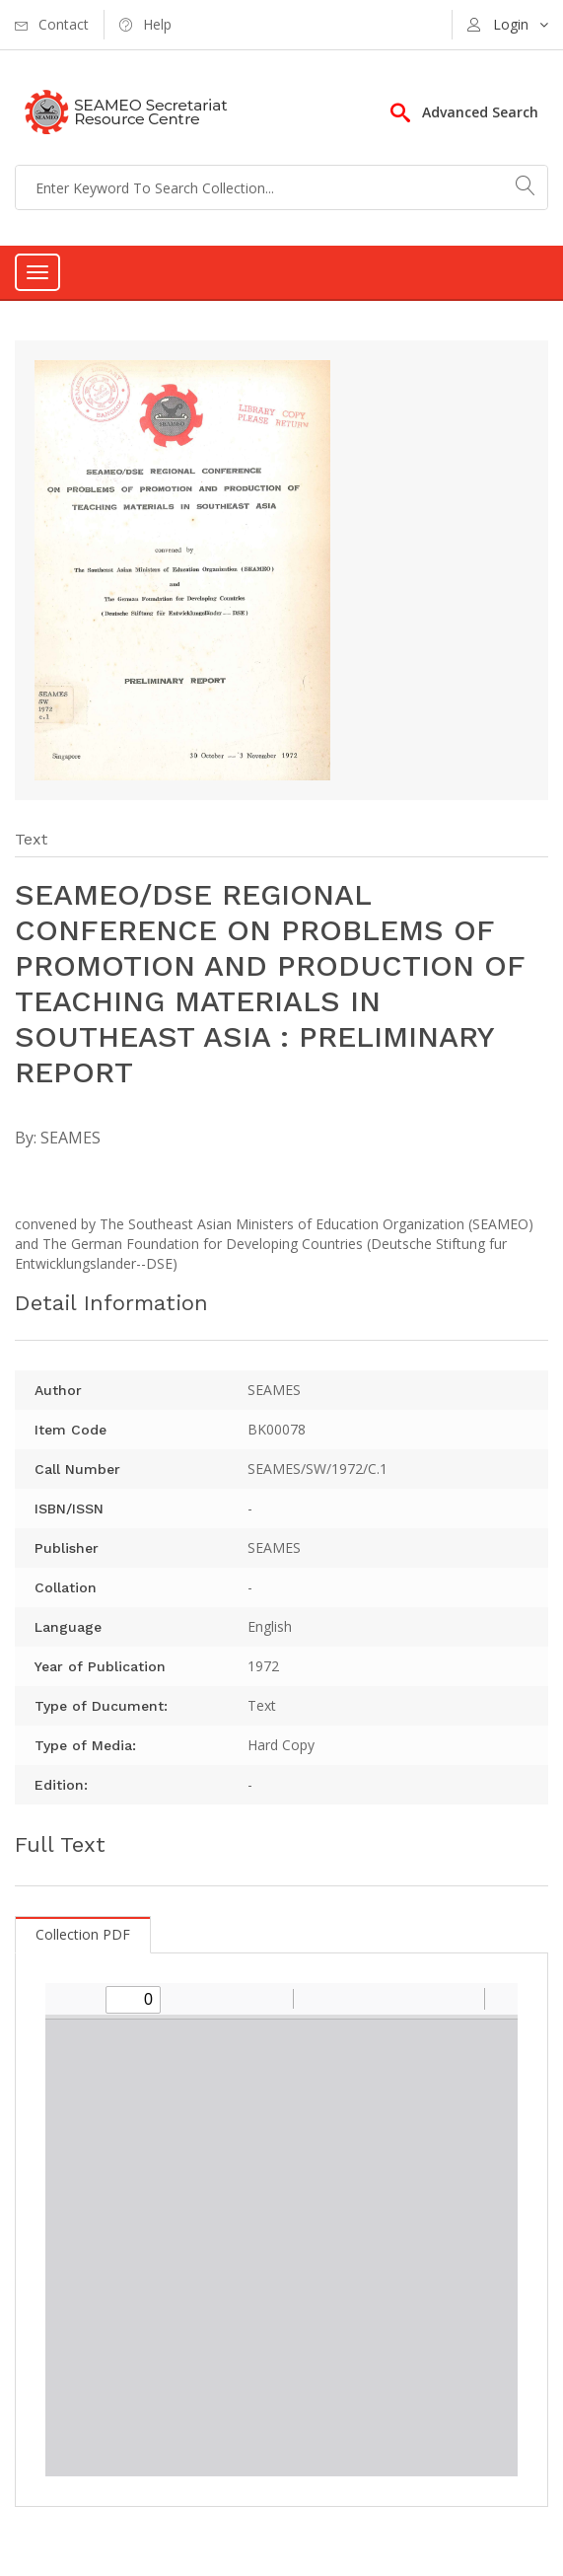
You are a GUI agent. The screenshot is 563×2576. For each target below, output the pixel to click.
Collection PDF (82, 1934)
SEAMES (70, 1137)
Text (31, 839)
